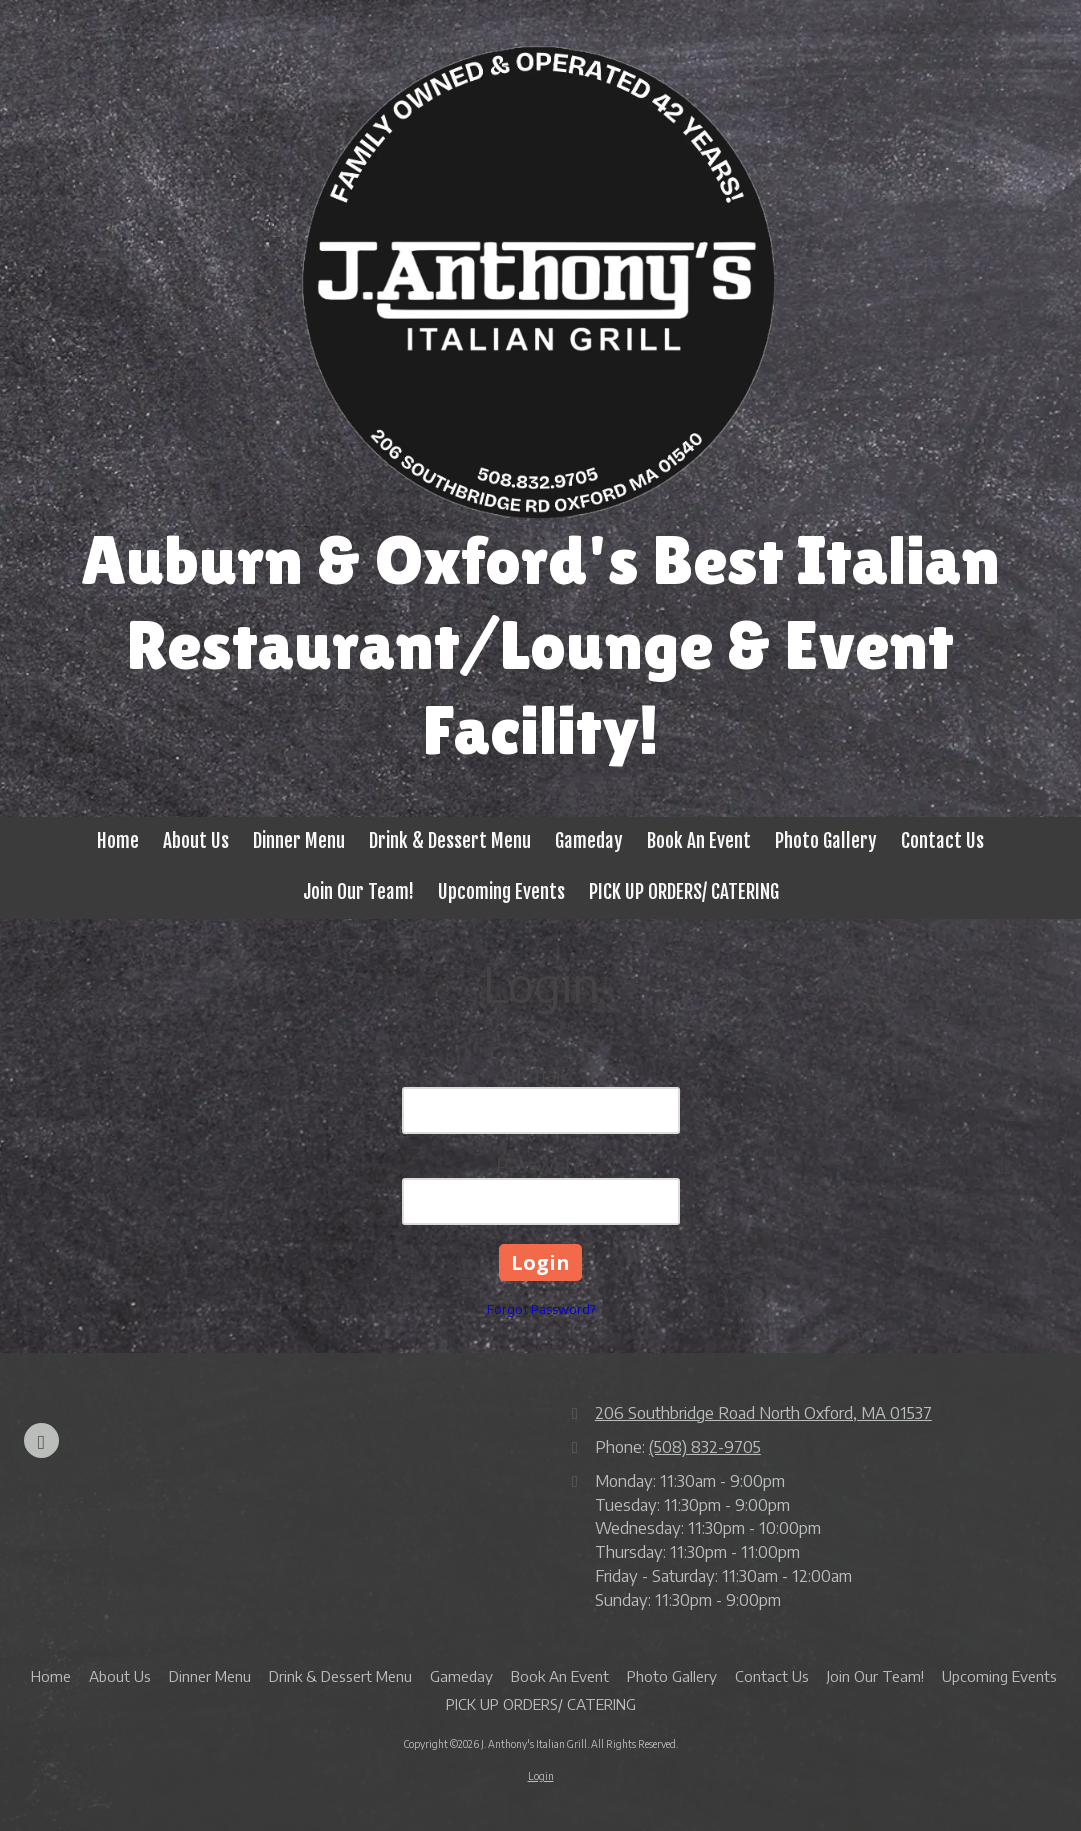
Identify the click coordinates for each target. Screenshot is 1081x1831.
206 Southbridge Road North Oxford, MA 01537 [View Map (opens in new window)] (763, 1412)
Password (540, 1164)
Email (540, 1073)
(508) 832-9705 (705, 1446)
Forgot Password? (541, 1309)
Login (541, 1776)
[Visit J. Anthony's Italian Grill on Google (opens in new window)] (41, 1440)
